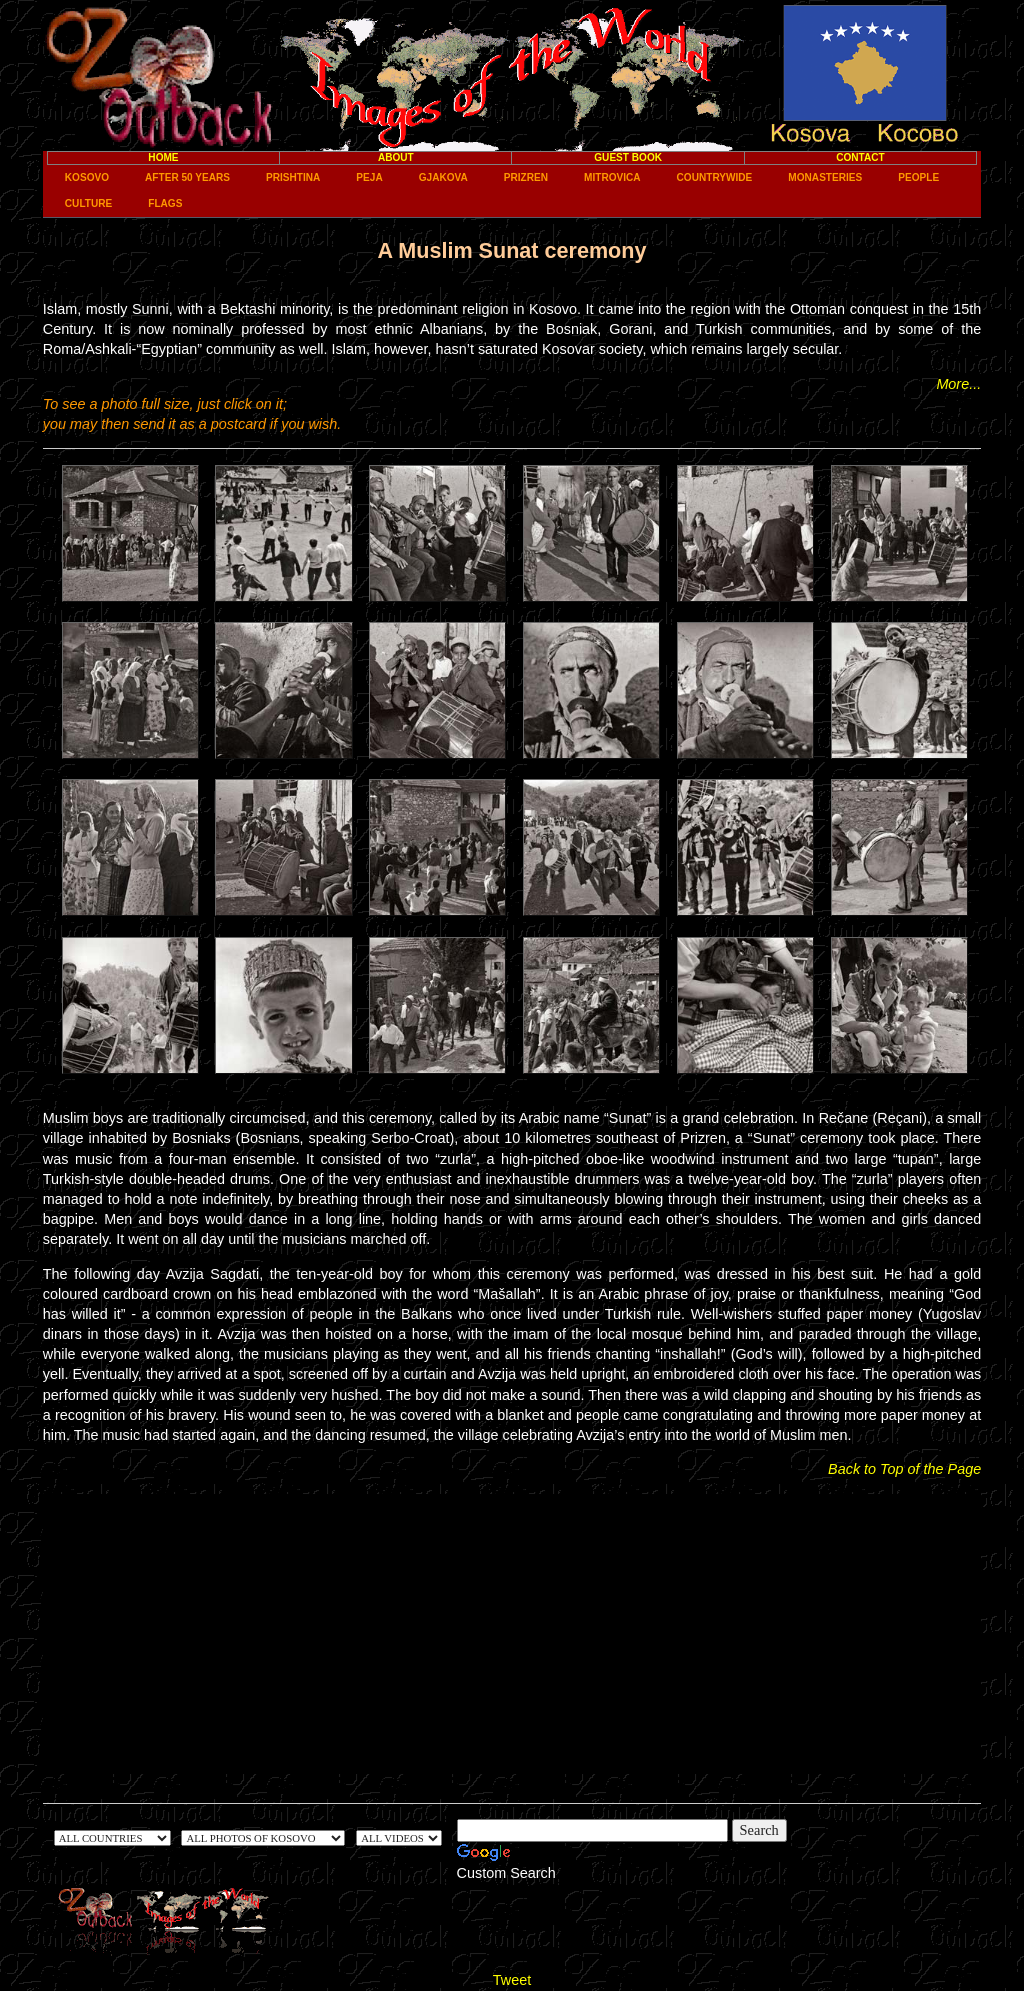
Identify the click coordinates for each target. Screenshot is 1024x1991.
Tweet (512, 1980)
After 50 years (187, 177)
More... (958, 384)
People (918, 177)
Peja (369, 177)
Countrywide (715, 177)
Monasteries (825, 177)
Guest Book (628, 157)
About (396, 157)
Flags (165, 203)
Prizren (526, 177)
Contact (860, 157)
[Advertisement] (512, 1634)
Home (163, 157)
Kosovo (87, 177)
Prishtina (293, 177)
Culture (88, 203)
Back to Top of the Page (904, 1469)
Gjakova (443, 177)
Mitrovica (612, 177)
